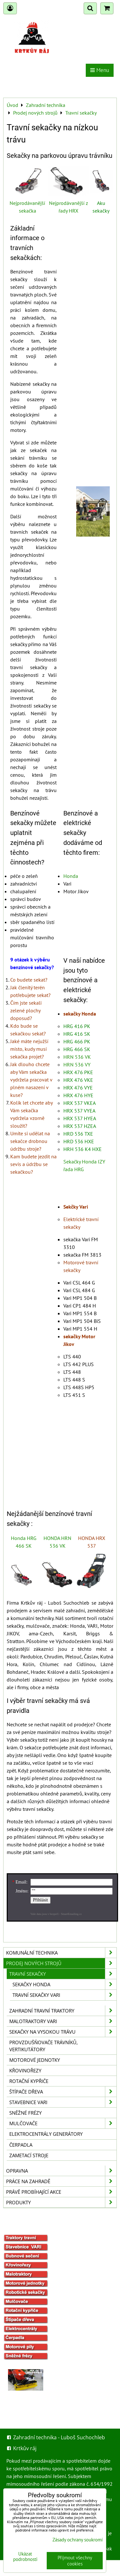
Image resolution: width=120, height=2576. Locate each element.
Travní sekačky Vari (64, 1995)
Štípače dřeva (62, 2091)
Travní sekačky (62, 1974)
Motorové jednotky (34, 2060)
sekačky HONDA (64, 1984)
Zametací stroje (28, 2155)
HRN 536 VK (77, 1057)
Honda (70, 876)
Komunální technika (61, 1953)
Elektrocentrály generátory (46, 2134)
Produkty (61, 2202)
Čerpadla (20, 2145)
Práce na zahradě (61, 2181)
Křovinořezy (25, 2070)
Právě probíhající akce (61, 2192)
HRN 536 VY (77, 1064)
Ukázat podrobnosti (25, 2556)
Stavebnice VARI (62, 2102)
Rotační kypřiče (28, 2081)
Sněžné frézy (25, 2113)
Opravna (61, 2171)
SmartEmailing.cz (71, 1914)
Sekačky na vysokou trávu (62, 2032)
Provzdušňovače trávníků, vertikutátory (43, 2046)
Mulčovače (62, 2123)
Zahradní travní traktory (62, 2010)
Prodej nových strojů (61, 1963)
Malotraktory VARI (62, 2021)
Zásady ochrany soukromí (77, 2540)
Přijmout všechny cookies (75, 2561)
